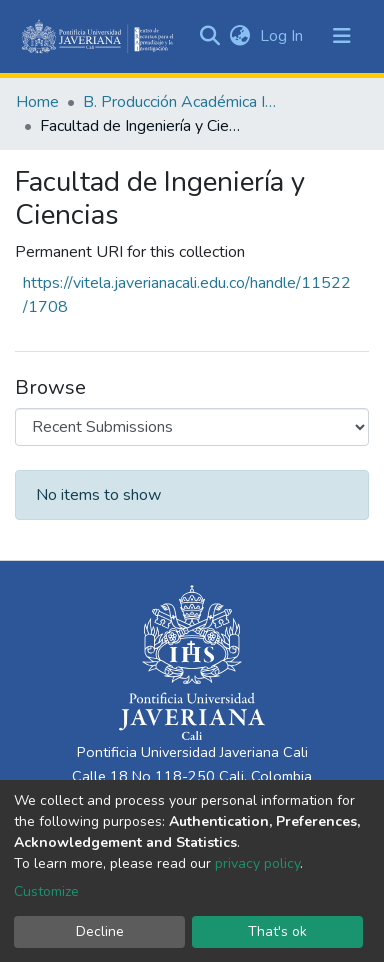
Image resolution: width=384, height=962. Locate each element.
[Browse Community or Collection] (192, 427)
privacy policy (257, 863)
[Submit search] (209, 36)
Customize (46, 891)
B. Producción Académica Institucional (183, 102)
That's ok (277, 931)
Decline (100, 931)
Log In (283, 36)
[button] (239, 36)
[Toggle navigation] (342, 36)
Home (37, 102)
